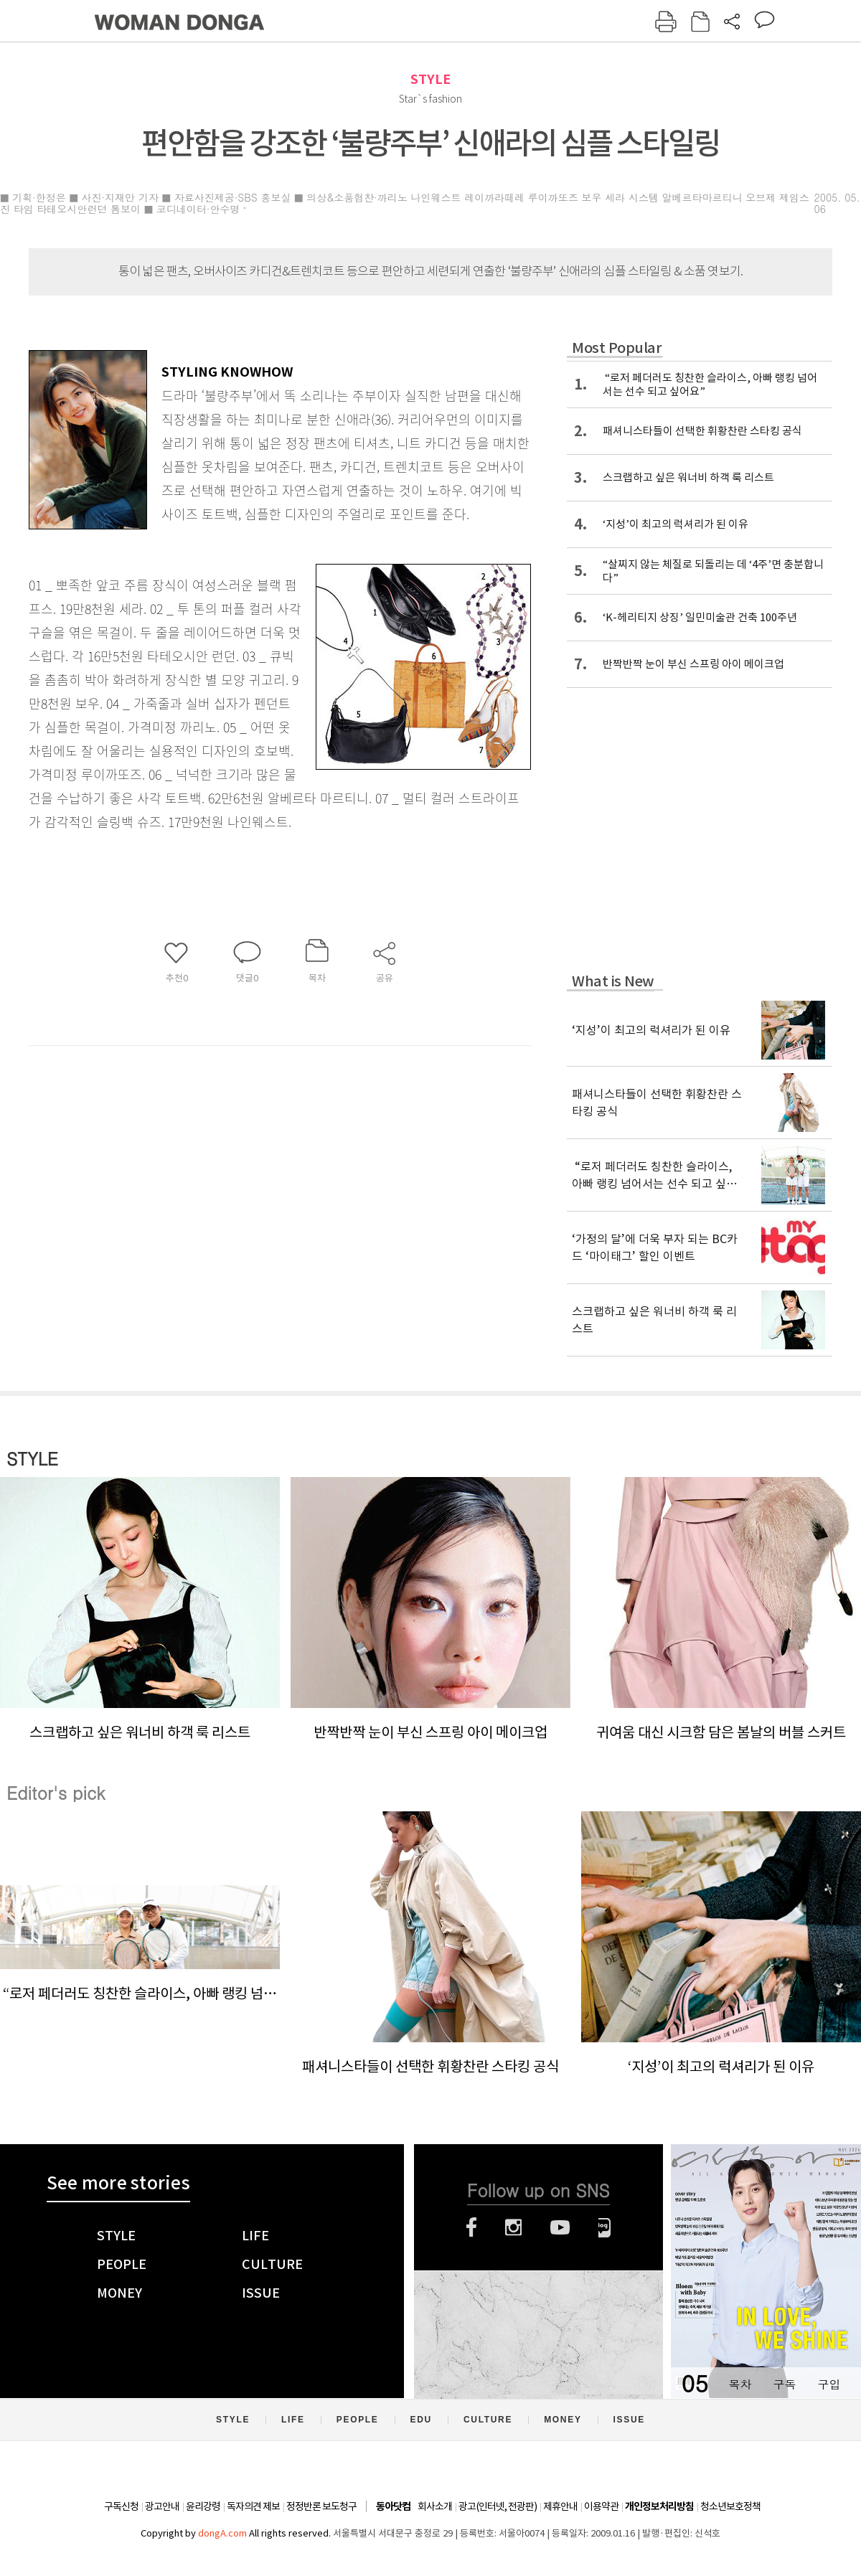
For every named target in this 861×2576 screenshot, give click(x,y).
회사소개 (435, 2506)
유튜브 (560, 2227)
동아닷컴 (393, 2507)
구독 (784, 2384)
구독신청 (121, 2506)
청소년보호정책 (730, 2506)
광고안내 (162, 2506)
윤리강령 (203, 2506)
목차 (739, 2384)
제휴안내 (560, 2506)
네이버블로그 (604, 2227)
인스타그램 (513, 2227)
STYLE (430, 79)
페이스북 (471, 2227)
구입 (828, 2384)
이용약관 (601, 2506)
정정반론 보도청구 (321, 2506)
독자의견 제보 (253, 2506)
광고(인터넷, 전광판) (497, 2506)
